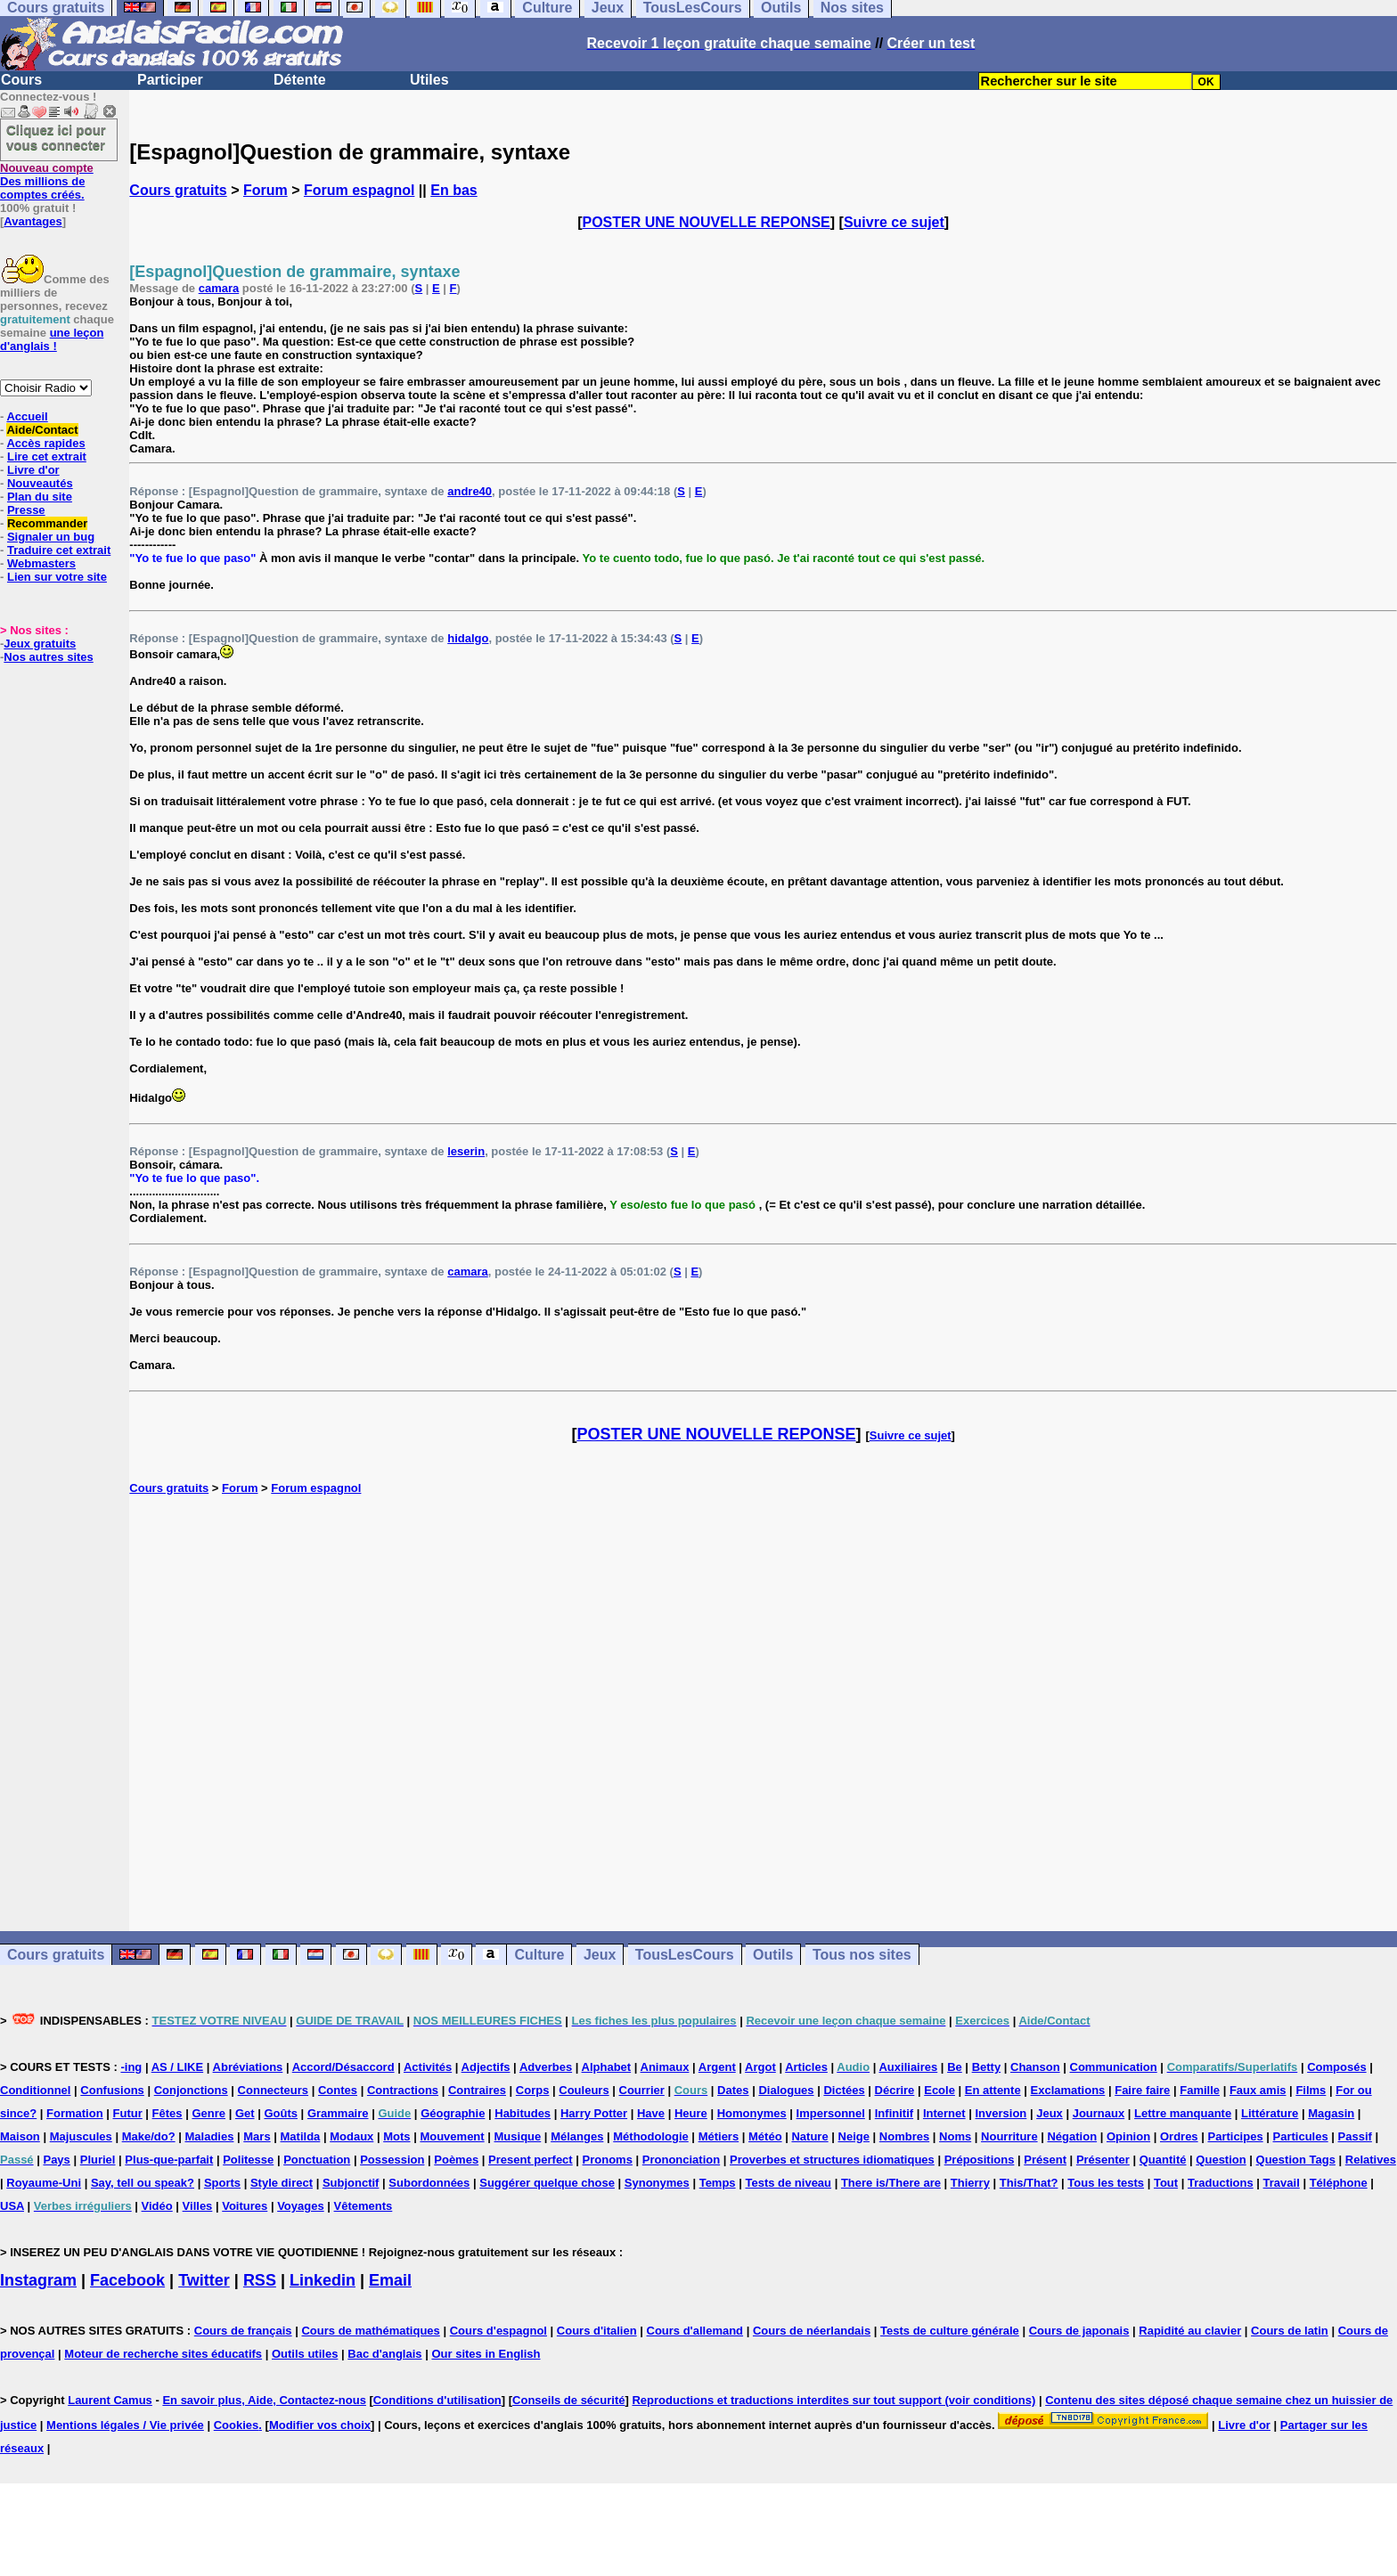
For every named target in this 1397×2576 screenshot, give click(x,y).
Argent (717, 2067)
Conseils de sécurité (568, 2400)
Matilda (301, 2136)
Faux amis (1258, 2090)
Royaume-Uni (43, 2182)
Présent (1045, 2159)
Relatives (1370, 2159)
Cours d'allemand (695, 2330)
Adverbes (545, 2067)
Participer (170, 79)
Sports (222, 2182)
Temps (717, 2182)
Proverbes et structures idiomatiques (832, 2159)
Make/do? (149, 2136)
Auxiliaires (907, 2067)
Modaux (351, 2136)
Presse (26, 510)
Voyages (300, 2206)
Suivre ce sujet (894, 222)
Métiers (718, 2136)
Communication (1113, 2067)
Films (1310, 2090)
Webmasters (41, 563)
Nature (809, 2136)
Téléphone (1339, 2182)
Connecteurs (273, 2090)
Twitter (204, 2280)
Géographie (453, 2113)
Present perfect (530, 2159)
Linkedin (322, 2280)
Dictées (843, 2090)
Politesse (248, 2159)
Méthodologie (651, 2136)
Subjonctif (351, 2182)
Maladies (208, 2136)
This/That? (1029, 2182)
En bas (453, 190)
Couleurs (584, 2090)
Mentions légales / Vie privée (125, 2425)
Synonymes (657, 2182)
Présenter (1103, 2159)
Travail (1281, 2182)
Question (1221, 2159)
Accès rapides (45, 443)
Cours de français (243, 2330)
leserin (466, 1151)
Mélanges (577, 2136)
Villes (198, 2206)
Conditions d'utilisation (437, 2400)
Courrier (642, 2090)
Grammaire (338, 2113)
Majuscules (81, 2136)
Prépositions (979, 2159)
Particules (1300, 2136)
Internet (944, 2113)
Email (390, 2280)
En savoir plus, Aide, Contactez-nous (264, 2400)
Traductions (1221, 2182)
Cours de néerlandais (811, 2330)
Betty (986, 2067)
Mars (256, 2136)
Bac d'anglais (384, 2353)
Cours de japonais (1079, 2330)
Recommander (47, 523)
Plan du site (39, 496)
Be (954, 2067)
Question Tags (1296, 2159)
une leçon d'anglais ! (51, 339)
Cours (21, 79)
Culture (539, 1954)
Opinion (1128, 2136)
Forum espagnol (359, 190)
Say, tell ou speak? (142, 2182)
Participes (1234, 2136)
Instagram (38, 2280)
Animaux (665, 2067)
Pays (56, 2159)
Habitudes (522, 2113)
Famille (1200, 2090)
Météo (765, 2136)
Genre (208, 2113)
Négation (1072, 2136)
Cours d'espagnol (498, 2330)
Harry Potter (593, 2113)
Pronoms (608, 2159)
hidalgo (467, 638)
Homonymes (752, 2113)
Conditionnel (35, 2090)
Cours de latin (1289, 2330)
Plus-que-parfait (169, 2159)
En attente (993, 2090)
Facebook (127, 2280)
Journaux (1099, 2113)
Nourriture (1009, 2136)
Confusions (112, 2090)
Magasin (1331, 2113)
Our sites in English (485, 2353)
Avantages (32, 221)
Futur (128, 2113)
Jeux (600, 1954)
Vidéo (157, 2206)
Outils (773, 1954)
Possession (392, 2159)
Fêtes (167, 2113)
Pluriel (98, 2159)
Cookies (236, 2425)
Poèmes (456, 2159)
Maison (20, 2136)
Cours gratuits (177, 190)
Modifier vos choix (320, 2425)
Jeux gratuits (40, 643)
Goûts (281, 2113)
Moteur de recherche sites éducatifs (163, 2353)
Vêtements (363, 2206)
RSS (259, 2280)
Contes (337, 2090)
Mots (396, 2136)
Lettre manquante (1182, 2113)
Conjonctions (191, 2090)
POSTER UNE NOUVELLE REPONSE (706, 222)
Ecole (939, 2090)
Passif (1355, 2136)
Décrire (895, 2090)
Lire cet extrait (46, 456)
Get (245, 2113)
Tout (1166, 2182)
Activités (428, 2067)
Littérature (1269, 2113)
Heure (690, 2113)
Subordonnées (429, 2182)
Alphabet (607, 2067)
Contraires (477, 2090)
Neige (854, 2136)
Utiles (429, 79)
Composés (1336, 2067)
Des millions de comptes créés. (47, 181)
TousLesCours (684, 1954)
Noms (955, 2136)
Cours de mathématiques (370, 2330)
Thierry (970, 2182)
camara (219, 288)
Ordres (1179, 2136)
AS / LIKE (177, 2067)
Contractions (402, 2090)
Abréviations (248, 2067)
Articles (806, 2067)
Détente (300, 79)
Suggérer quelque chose (547, 2182)
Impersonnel (831, 2113)
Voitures (244, 2206)
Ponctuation (316, 2159)
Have (651, 2113)
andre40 (469, 491)
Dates (732, 2090)
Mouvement (452, 2136)
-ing (131, 2067)
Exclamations (1068, 2090)
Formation (74, 2113)
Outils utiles (305, 2353)
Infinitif (894, 2113)
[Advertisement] (763, 1713)
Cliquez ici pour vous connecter (56, 137)
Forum (265, 190)
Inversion (1001, 2113)
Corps (533, 2090)
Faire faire (1142, 2090)
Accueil (26, 416)
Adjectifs (486, 2067)
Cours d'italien (597, 2330)
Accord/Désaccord (343, 2067)
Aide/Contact (42, 429)
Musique (518, 2136)
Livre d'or (33, 470)
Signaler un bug (50, 536)
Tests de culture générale (949, 2330)
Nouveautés (40, 483)
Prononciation (681, 2159)
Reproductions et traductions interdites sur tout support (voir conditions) (833, 2400)
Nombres (904, 2136)
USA (12, 2206)
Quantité (1163, 2159)
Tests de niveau (788, 2182)
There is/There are (891, 2182)
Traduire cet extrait (58, 550)
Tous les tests (1105, 2182)
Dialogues (785, 2090)
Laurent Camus (110, 2400)
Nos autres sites (48, 657)
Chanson (1035, 2067)
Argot (760, 2067)
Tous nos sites (862, 1954)
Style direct (281, 2182)
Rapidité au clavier (1190, 2330)
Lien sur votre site (57, 576)
